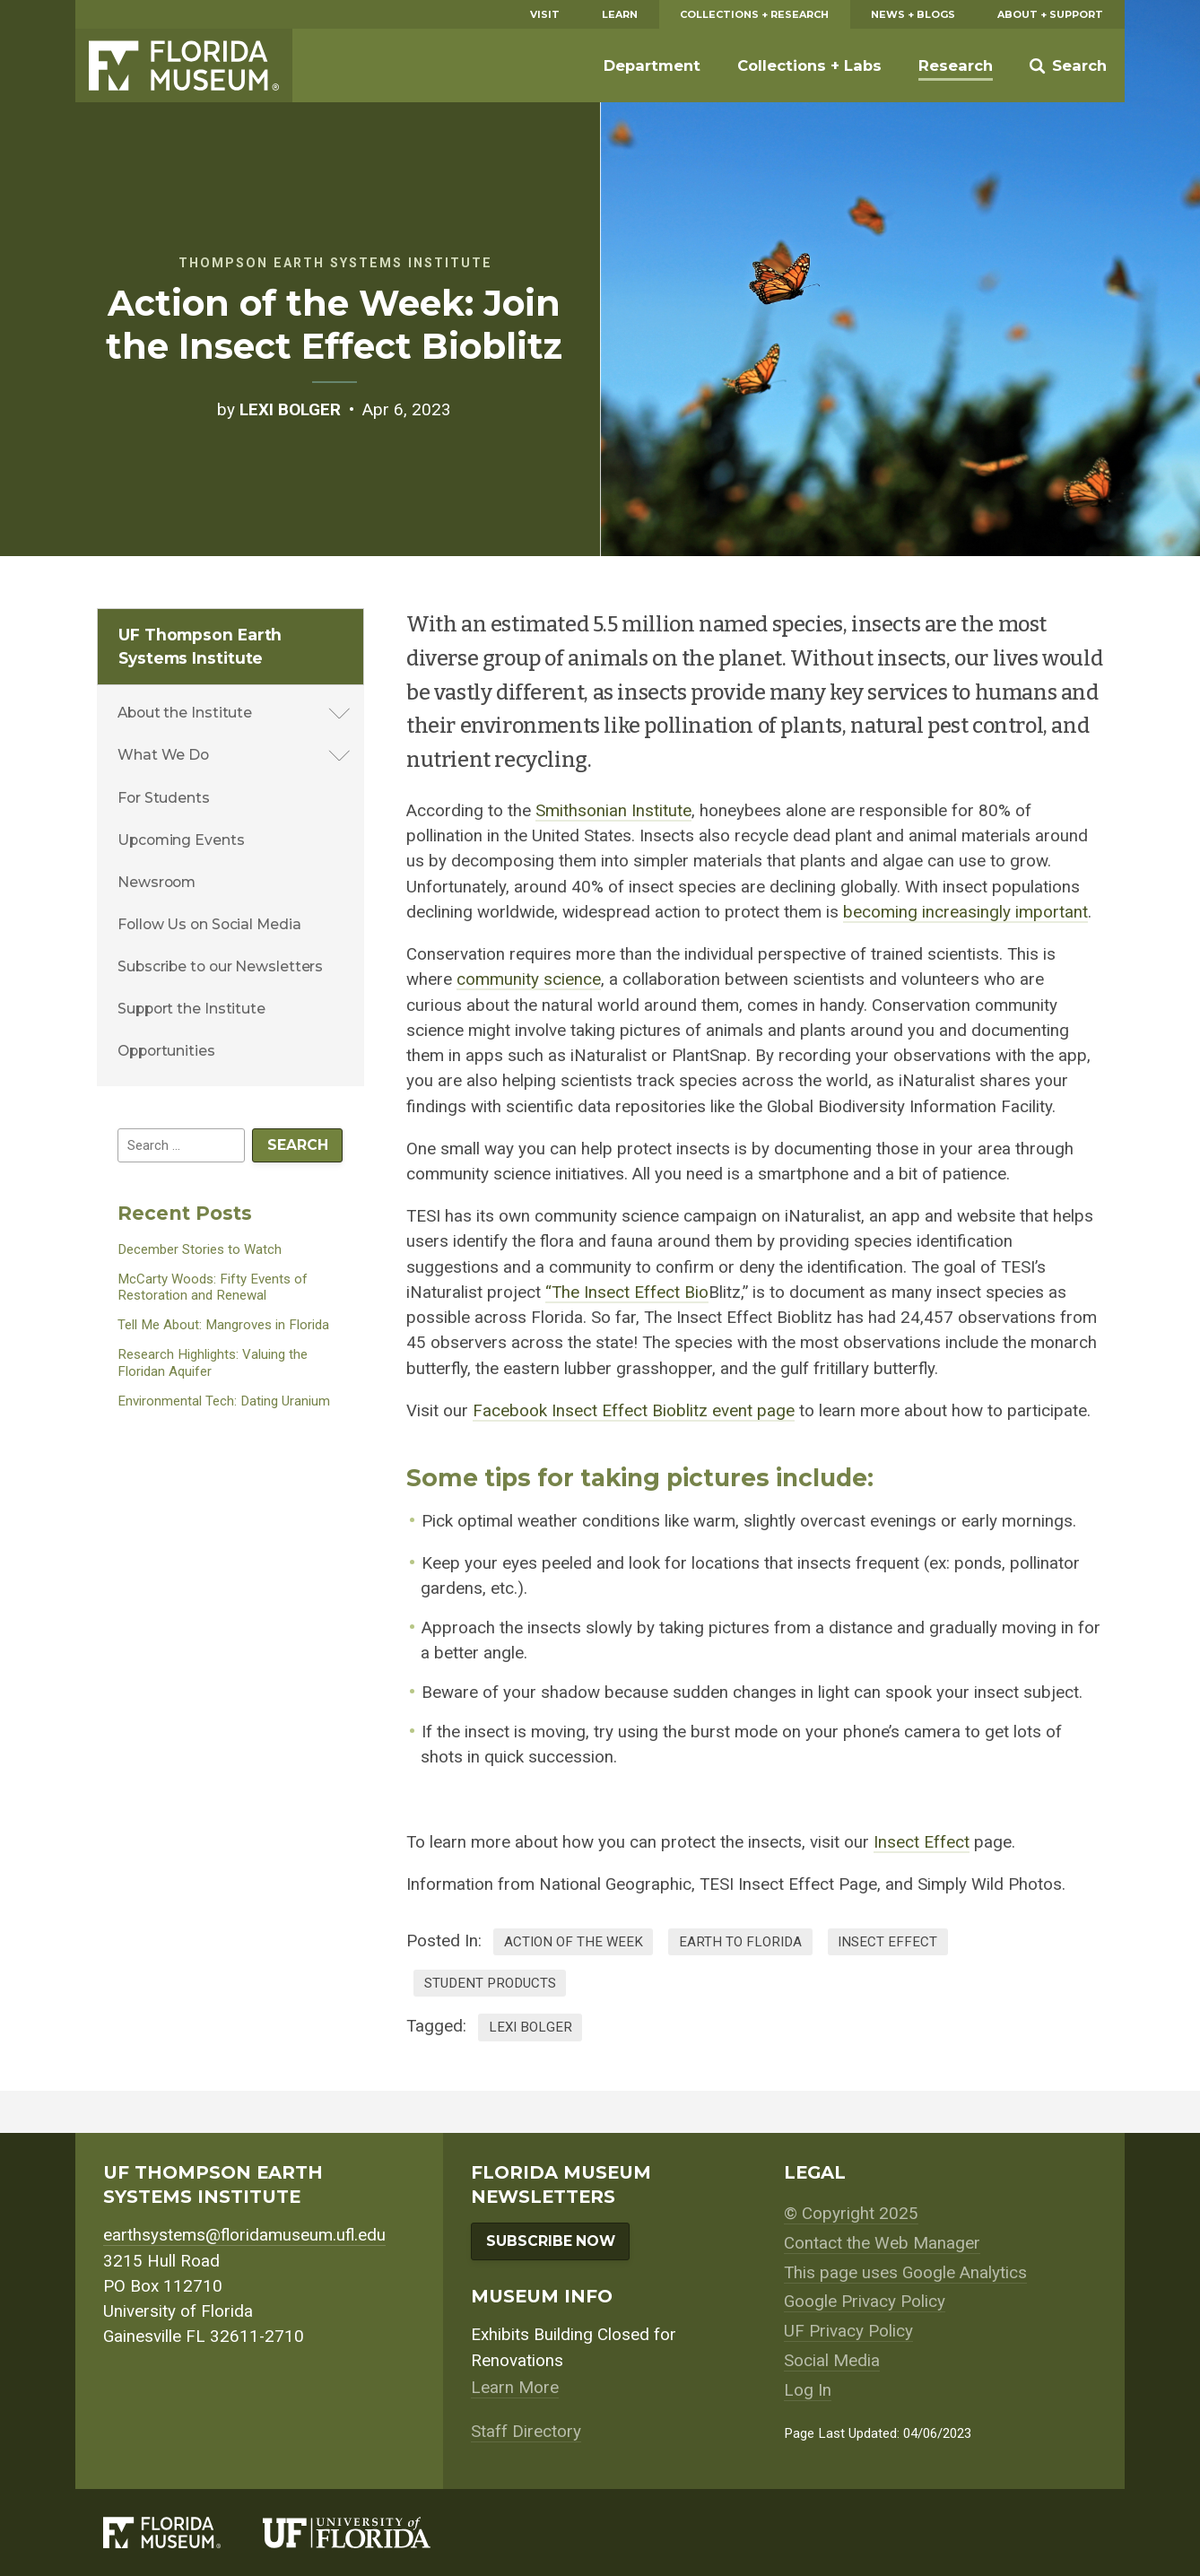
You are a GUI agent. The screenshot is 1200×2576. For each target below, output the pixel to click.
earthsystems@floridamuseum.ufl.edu (244, 2235)
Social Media (832, 2361)
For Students (163, 797)
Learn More (515, 2388)
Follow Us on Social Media (209, 924)
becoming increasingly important (965, 912)
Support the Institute (191, 1008)
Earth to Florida (740, 1942)
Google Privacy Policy (864, 2301)
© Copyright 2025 (851, 2214)
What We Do (163, 754)
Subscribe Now (550, 2241)
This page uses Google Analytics (905, 2273)
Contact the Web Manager (882, 2243)
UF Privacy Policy (848, 2331)
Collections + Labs (809, 65)
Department (652, 65)
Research (955, 65)
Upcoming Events (181, 840)
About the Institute (184, 712)
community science (529, 979)
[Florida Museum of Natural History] (183, 2532)
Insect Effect (922, 1842)
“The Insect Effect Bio (627, 1292)
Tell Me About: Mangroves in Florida (223, 1325)
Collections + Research (754, 14)
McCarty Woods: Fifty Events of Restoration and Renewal (212, 1287)
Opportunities (166, 1050)
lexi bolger (530, 2027)
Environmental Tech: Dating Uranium (223, 1401)
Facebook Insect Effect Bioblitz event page (634, 1411)
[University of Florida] (368, 2532)
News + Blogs (913, 14)
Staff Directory (526, 2431)
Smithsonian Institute (613, 811)
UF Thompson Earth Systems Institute (200, 646)
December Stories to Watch (199, 1249)
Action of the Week (573, 1942)
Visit (545, 14)
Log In (807, 2390)
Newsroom (156, 882)
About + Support (1050, 14)
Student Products (490, 1983)
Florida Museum (183, 65)
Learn (620, 14)
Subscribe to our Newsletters (220, 966)
